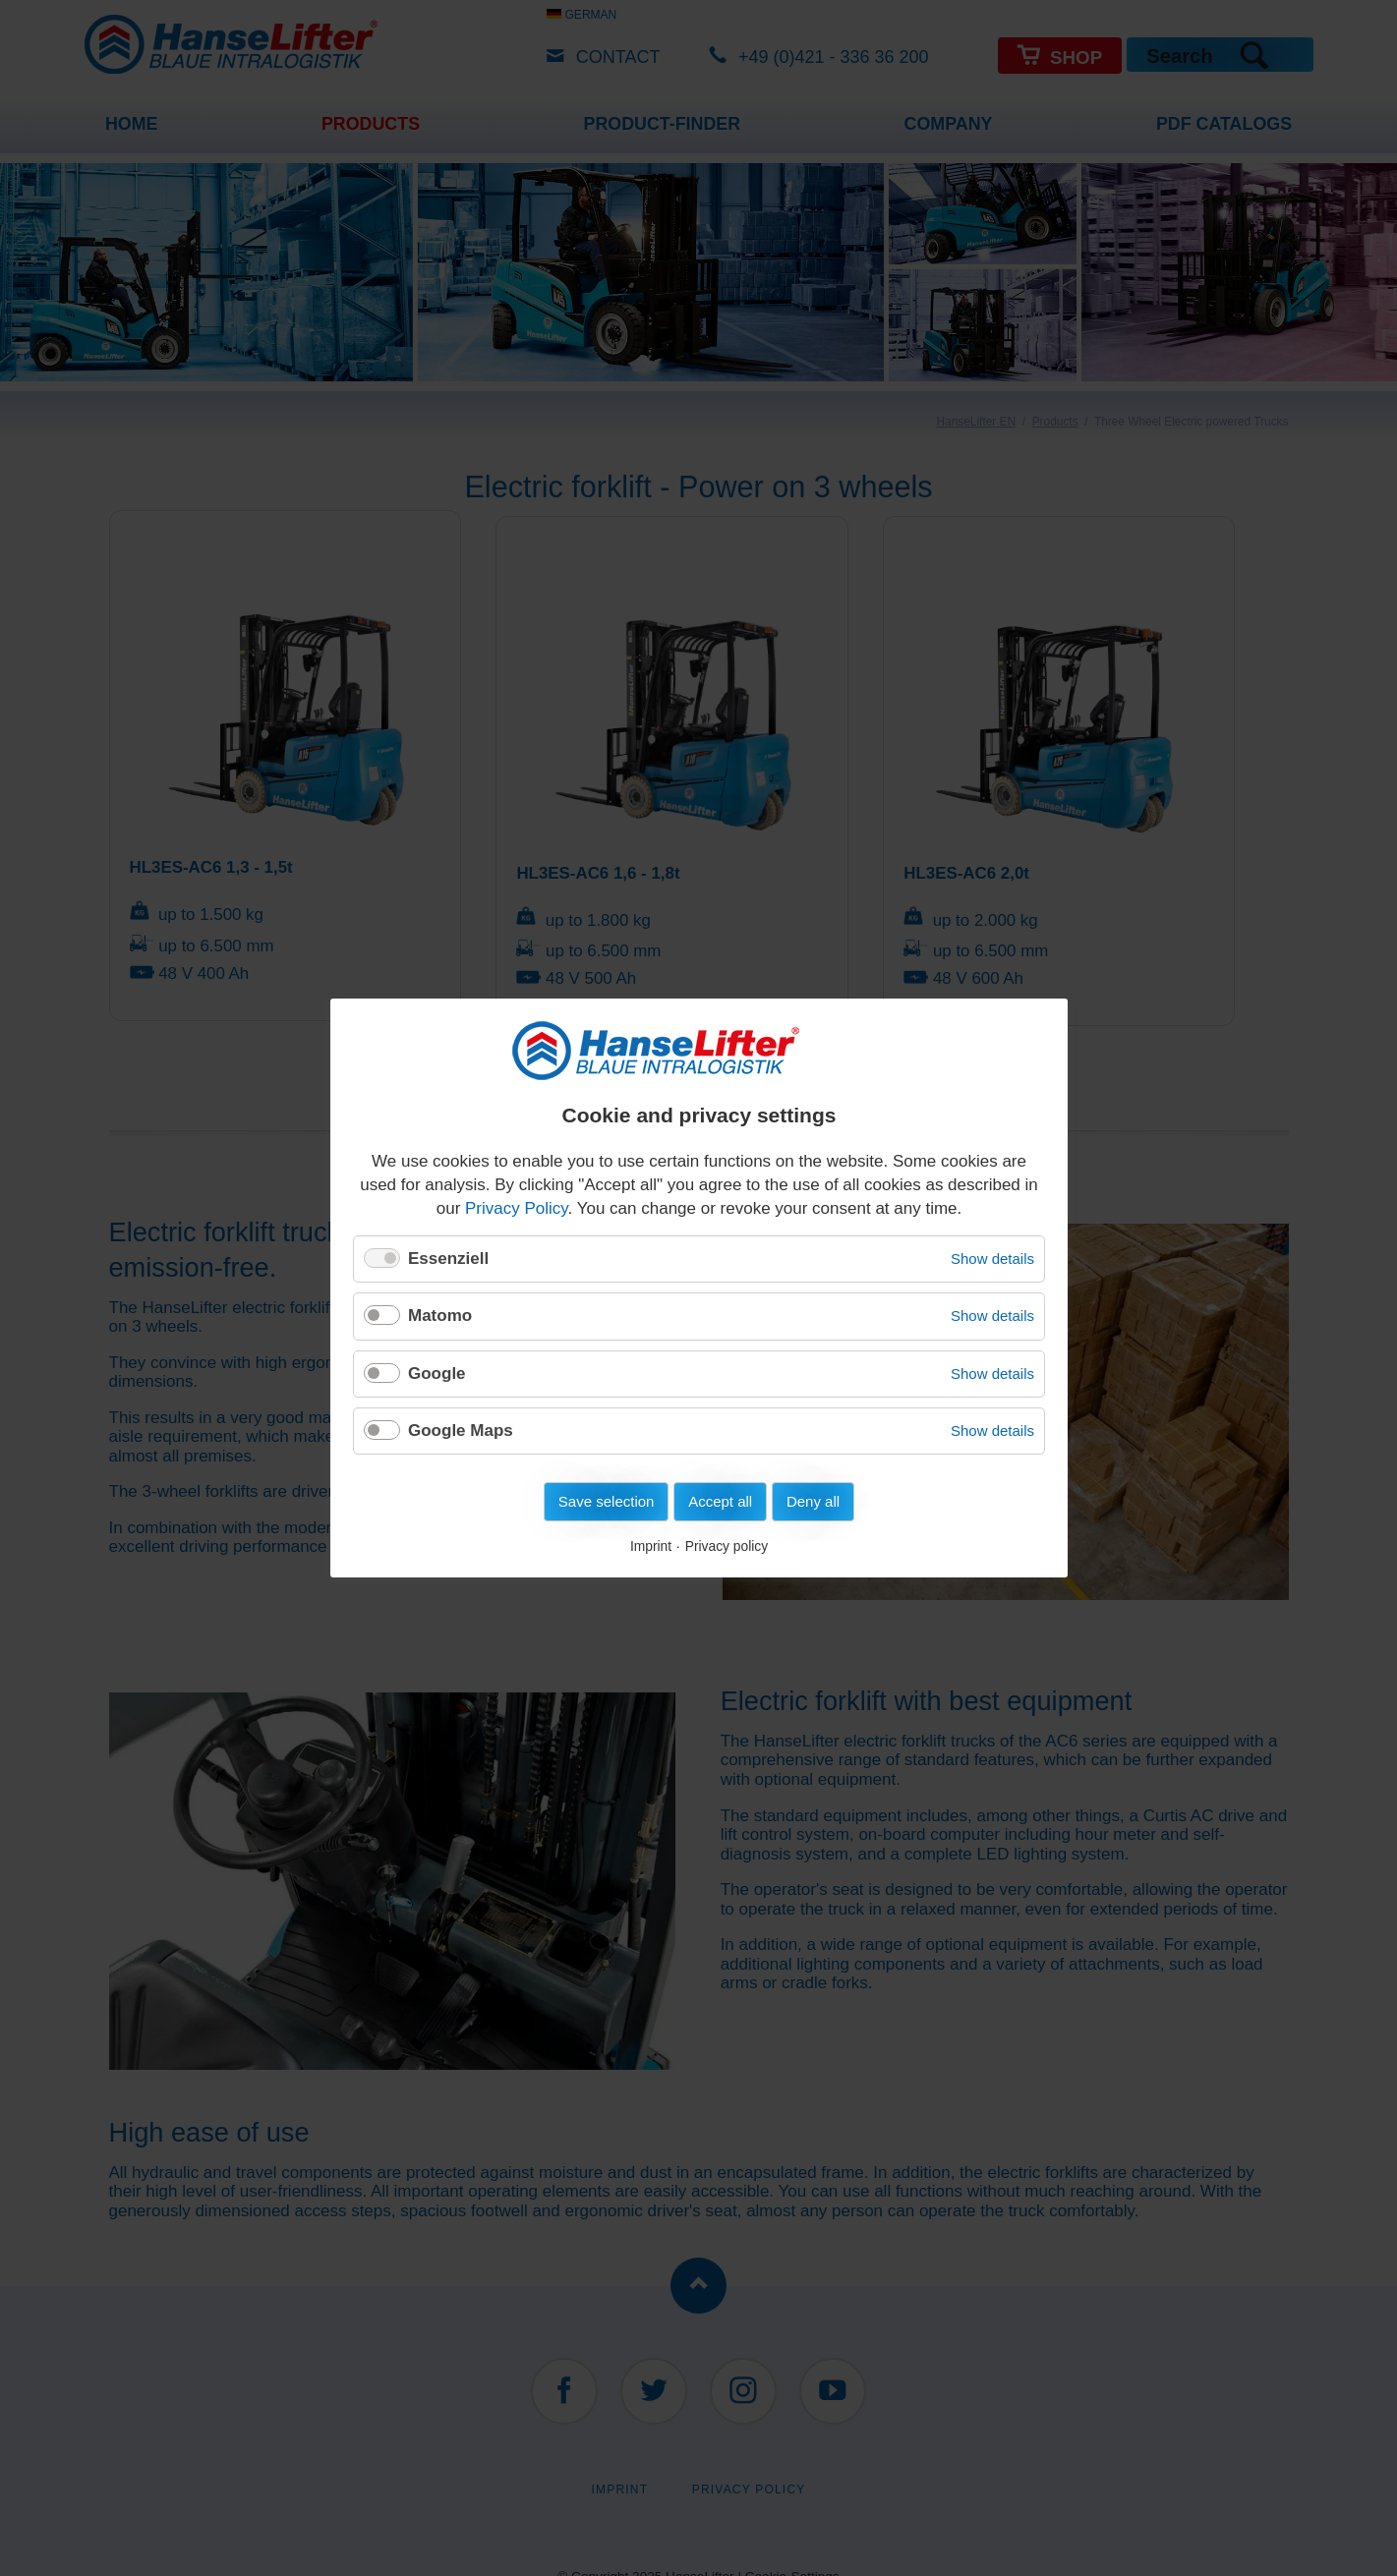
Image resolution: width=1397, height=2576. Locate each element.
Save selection (605, 1501)
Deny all (812, 1501)
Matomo (440, 1315)
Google (437, 1372)
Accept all (720, 1501)
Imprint (649, 1546)
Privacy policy (725, 1546)
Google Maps (460, 1430)
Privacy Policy (516, 1208)
